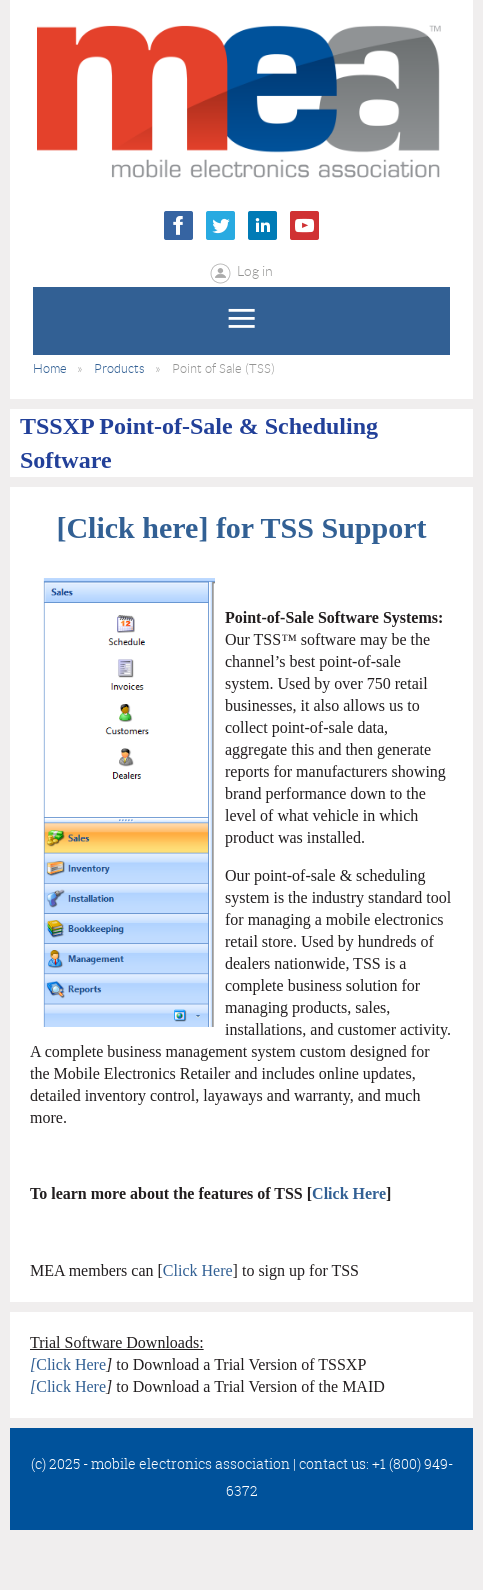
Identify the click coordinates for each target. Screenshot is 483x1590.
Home (50, 368)
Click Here (349, 1193)
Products (119, 368)
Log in (255, 271)
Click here (132, 527)
